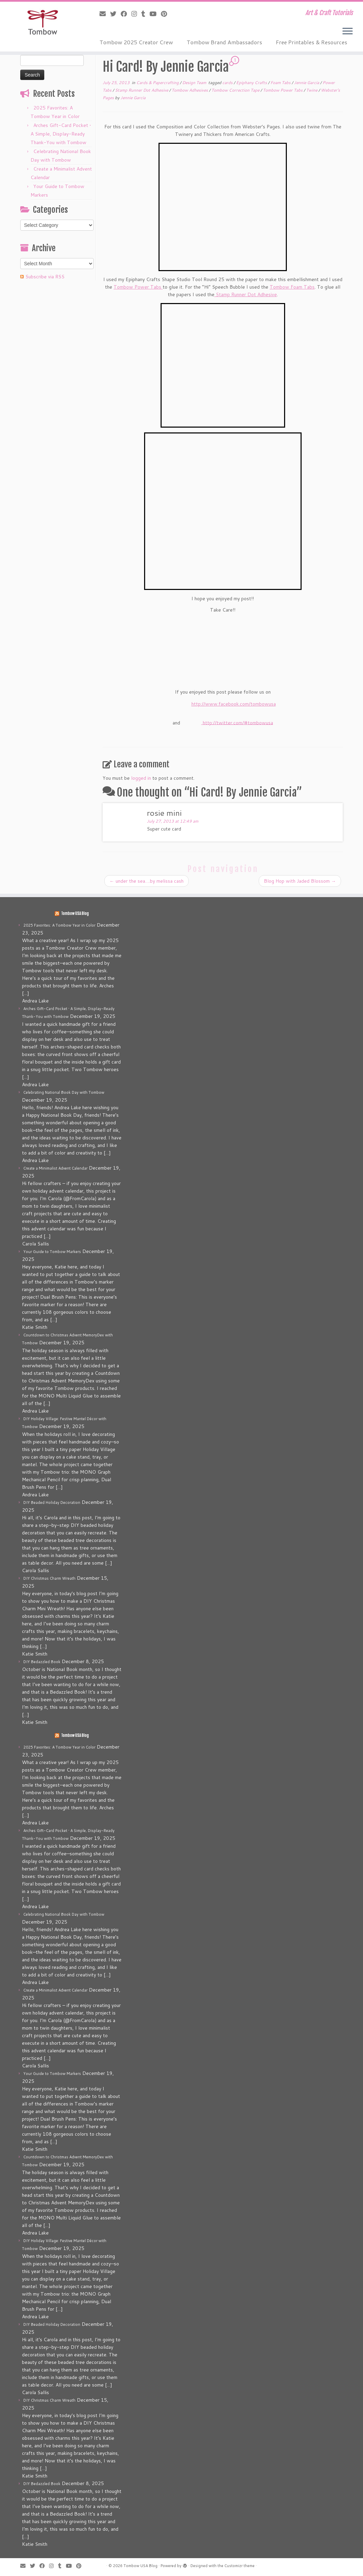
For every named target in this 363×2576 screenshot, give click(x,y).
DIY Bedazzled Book (41, 1661)
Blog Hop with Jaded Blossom (300, 881)
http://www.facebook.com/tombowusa (233, 703)
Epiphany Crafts (252, 82)
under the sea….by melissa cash (146, 881)
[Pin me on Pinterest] (166, 13)
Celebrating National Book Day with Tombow (63, 1092)
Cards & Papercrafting (158, 82)
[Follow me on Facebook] (126, 13)
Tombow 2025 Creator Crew (136, 42)
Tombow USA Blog (75, 913)
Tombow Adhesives (190, 90)
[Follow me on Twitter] (115, 13)
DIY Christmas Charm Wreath (49, 1578)
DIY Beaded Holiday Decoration (51, 1502)
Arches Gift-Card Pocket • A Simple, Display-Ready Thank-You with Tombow (61, 134)
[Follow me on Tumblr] (145, 13)
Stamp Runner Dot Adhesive (142, 90)
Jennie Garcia (307, 82)
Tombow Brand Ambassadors (224, 42)
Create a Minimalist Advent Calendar (55, 1168)
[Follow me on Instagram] (136, 13)
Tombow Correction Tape (235, 90)
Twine (312, 90)
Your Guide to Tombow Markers (52, 1251)
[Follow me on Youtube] (155, 13)
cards (228, 82)
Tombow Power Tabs (283, 90)
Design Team (194, 82)
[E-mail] (104, 13)
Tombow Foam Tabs (292, 286)
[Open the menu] (347, 31)
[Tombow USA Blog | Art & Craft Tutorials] (42, 22)
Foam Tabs (281, 82)
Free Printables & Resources (311, 42)
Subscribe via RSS (45, 276)
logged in (141, 778)
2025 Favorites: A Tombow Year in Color (59, 925)
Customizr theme (239, 2565)
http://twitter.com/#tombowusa (238, 722)
